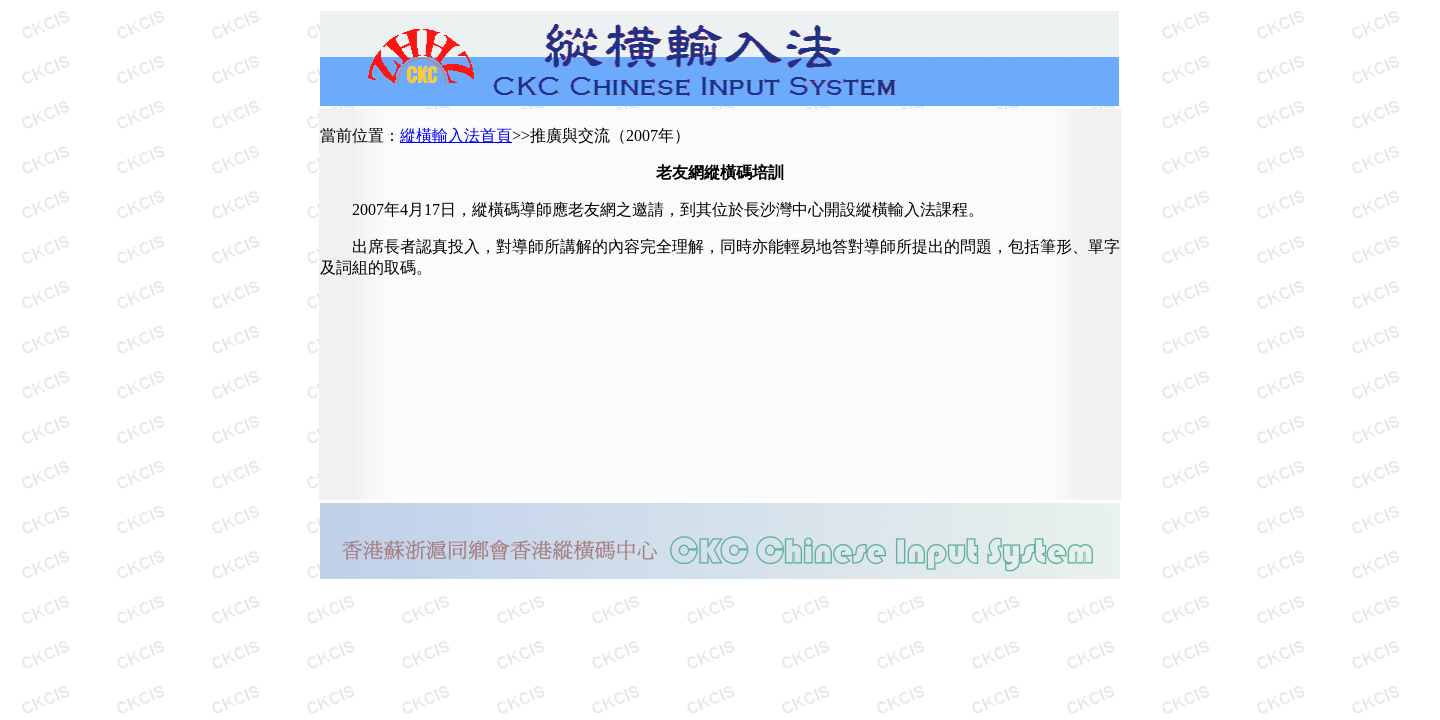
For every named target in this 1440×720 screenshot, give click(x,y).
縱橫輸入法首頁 (456, 135)
